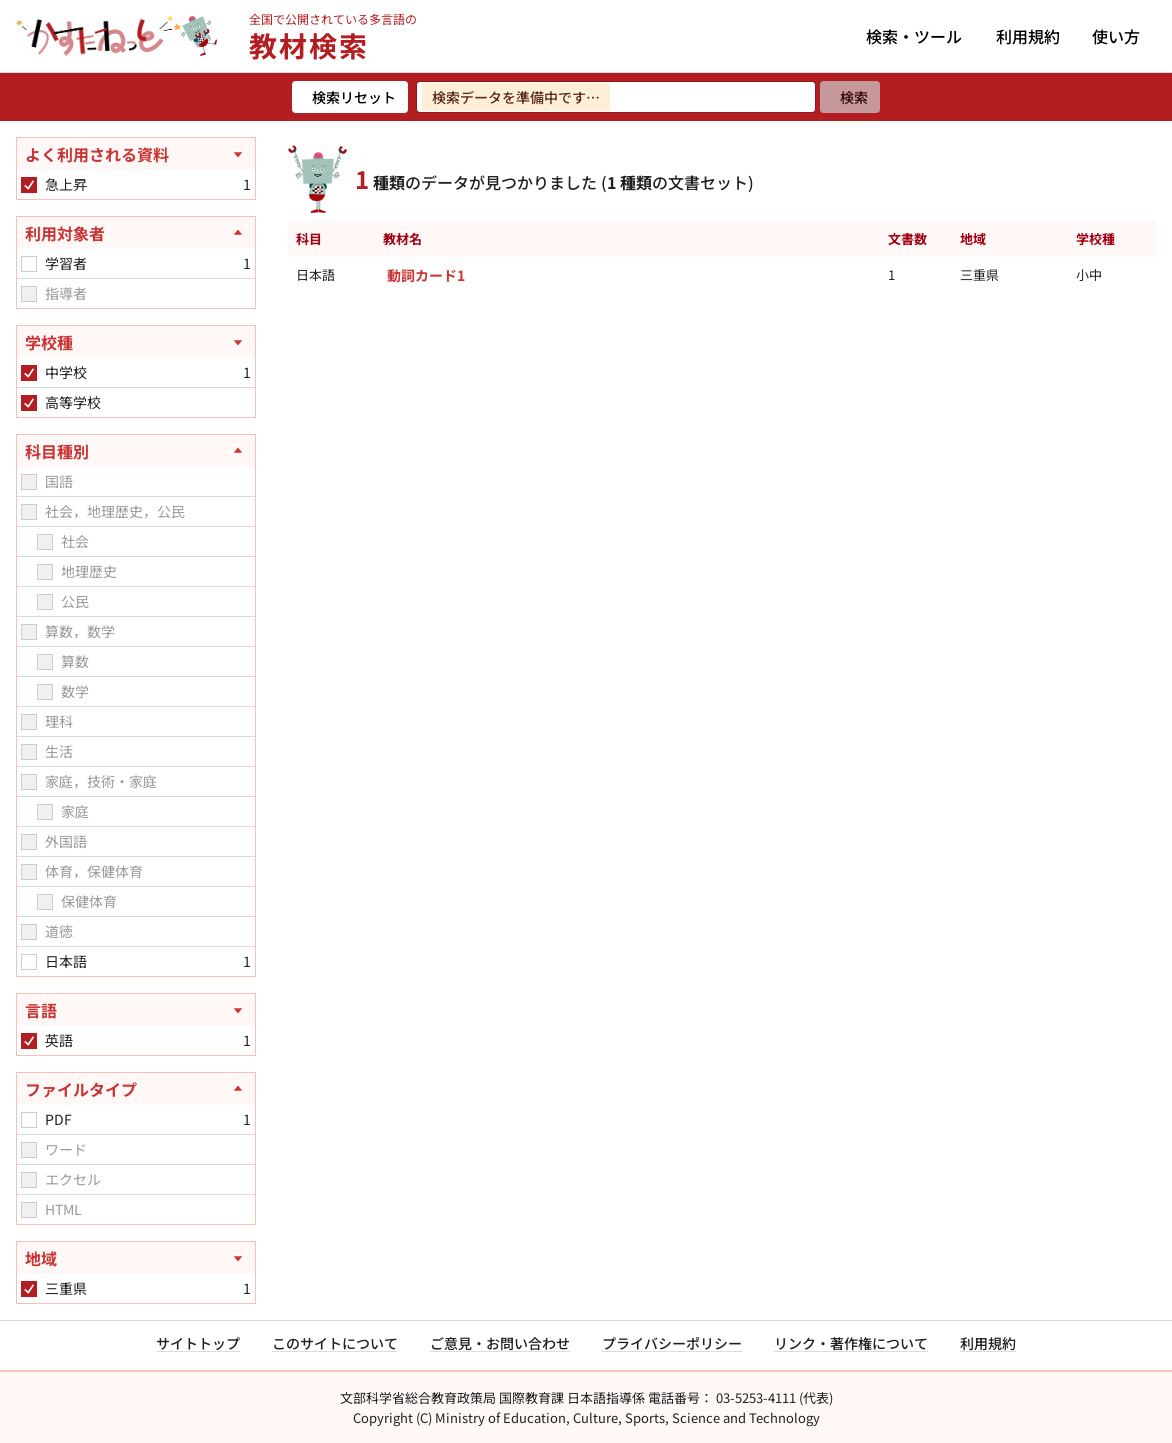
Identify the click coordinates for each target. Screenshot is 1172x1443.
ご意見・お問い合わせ (500, 1343)
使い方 (1116, 36)
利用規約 (1028, 36)
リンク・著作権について (851, 1343)
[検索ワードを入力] (616, 97)
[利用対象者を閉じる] (136, 233)
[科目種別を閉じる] (136, 451)
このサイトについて (335, 1343)
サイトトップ (198, 1343)
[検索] (850, 97)
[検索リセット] (350, 97)
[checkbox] (29, 185)
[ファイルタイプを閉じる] (136, 1089)
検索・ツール (914, 36)
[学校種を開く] (136, 342)
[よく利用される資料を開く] (136, 154)
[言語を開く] (136, 1010)
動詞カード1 (426, 275)
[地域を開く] (136, 1258)
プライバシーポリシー (672, 1343)
